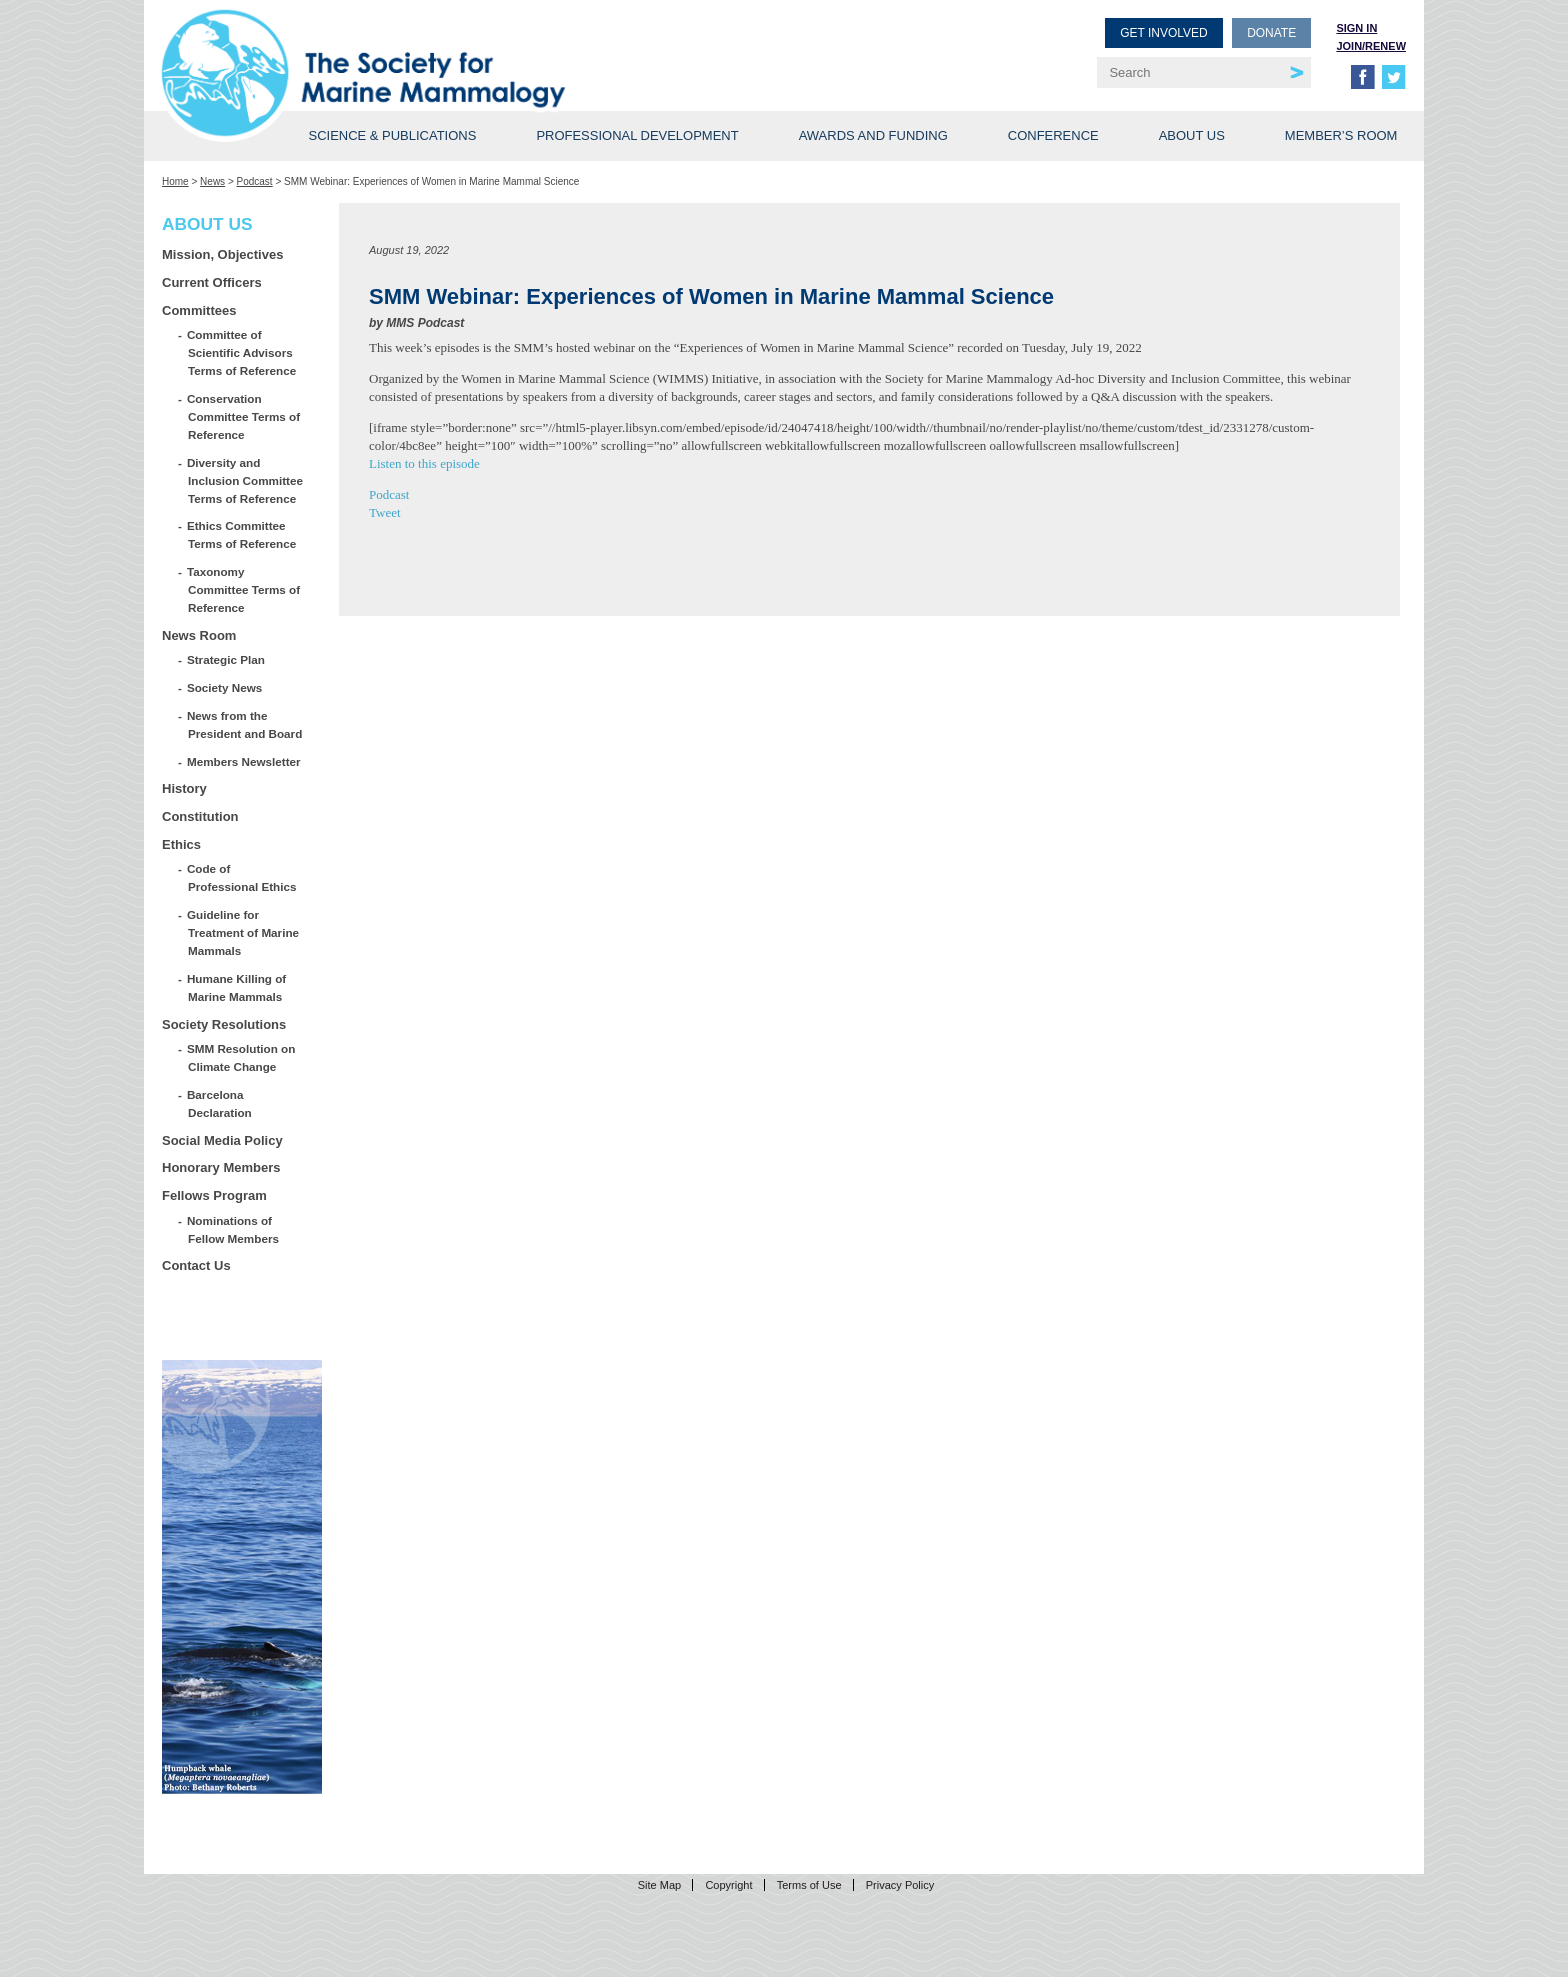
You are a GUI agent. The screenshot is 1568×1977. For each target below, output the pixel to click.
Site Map (659, 1885)
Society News (225, 687)
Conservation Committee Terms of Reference (244, 416)
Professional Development (637, 135)
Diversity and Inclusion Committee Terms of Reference (245, 480)
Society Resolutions (224, 1024)
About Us (1192, 135)
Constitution (200, 816)
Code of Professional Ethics (242, 877)
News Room (199, 635)
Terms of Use (809, 1885)
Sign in (1356, 28)
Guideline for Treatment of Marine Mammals (243, 932)
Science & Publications (392, 135)
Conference (1053, 135)
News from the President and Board (245, 724)
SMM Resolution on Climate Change (241, 1057)
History (184, 788)
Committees (199, 310)
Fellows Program (214, 1195)
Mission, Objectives (222, 254)
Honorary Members (221, 1167)
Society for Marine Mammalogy (476, 47)
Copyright (728, 1885)
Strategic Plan (226, 659)
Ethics (181, 844)
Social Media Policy (222, 1140)
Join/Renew (1371, 46)
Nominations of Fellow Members (233, 1229)
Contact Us (196, 1265)
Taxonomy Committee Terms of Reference (244, 589)
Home (175, 181)
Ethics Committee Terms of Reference (242, 534)
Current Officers (212, 282)
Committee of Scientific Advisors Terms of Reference (242, 352)
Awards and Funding (873, 135)
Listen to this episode (424, 463)
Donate (1271, 33)
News (212, 181)
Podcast (255, 181)
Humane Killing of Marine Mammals (237, 987)
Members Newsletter (244, 761)
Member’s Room (1341, 135)
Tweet (385, 512)
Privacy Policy (900, 1885)
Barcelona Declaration (220, 1103)
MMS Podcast (425, 323)
